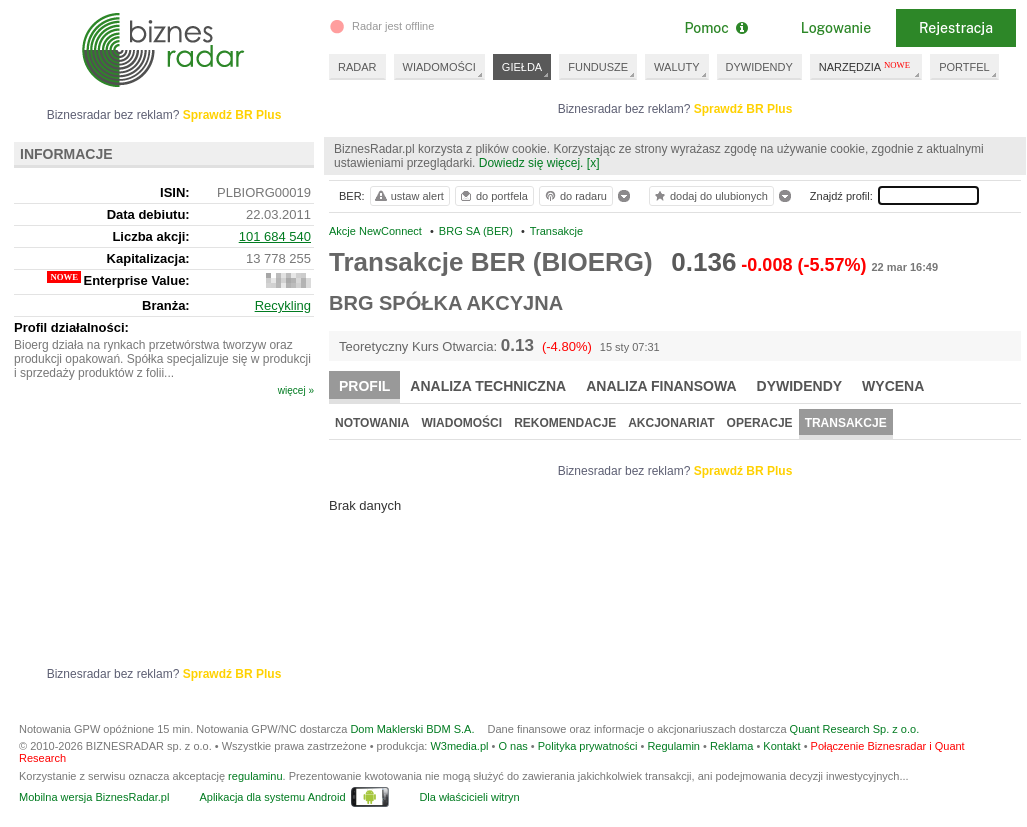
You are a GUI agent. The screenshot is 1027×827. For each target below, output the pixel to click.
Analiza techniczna (488, 386)
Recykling (283, 305)
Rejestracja (956, 28)
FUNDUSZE (598, 67)
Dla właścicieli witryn (469, 797)
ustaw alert (408, 196)
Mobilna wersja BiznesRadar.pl (94, 797)
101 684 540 (275, 236)
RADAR (357, 67)
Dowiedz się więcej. (531, 163)
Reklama (731, 746)
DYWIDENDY (759, 67)
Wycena (893, 386)
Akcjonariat (671, 423)
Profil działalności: (71, 327)
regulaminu (255, 776)
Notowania (372, 423)
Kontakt (781, 746)
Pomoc (715, 28)
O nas (512, 746)
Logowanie (836, 28)
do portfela (493, 196)
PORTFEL (964, 67)
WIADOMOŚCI (439, 67)
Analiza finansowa (661, 386)
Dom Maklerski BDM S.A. (412, 729)
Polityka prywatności (588, 746)
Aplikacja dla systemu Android (272, 797)
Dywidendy (800, 386)
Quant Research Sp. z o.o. (855, 729)
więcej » (296, 390)
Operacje (760, 423)
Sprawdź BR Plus (743, 109)
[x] (593, 163)
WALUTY (676, 67)
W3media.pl (459, 746)
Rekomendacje (565, 423)
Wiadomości (461, 423)
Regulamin (673, 746)
